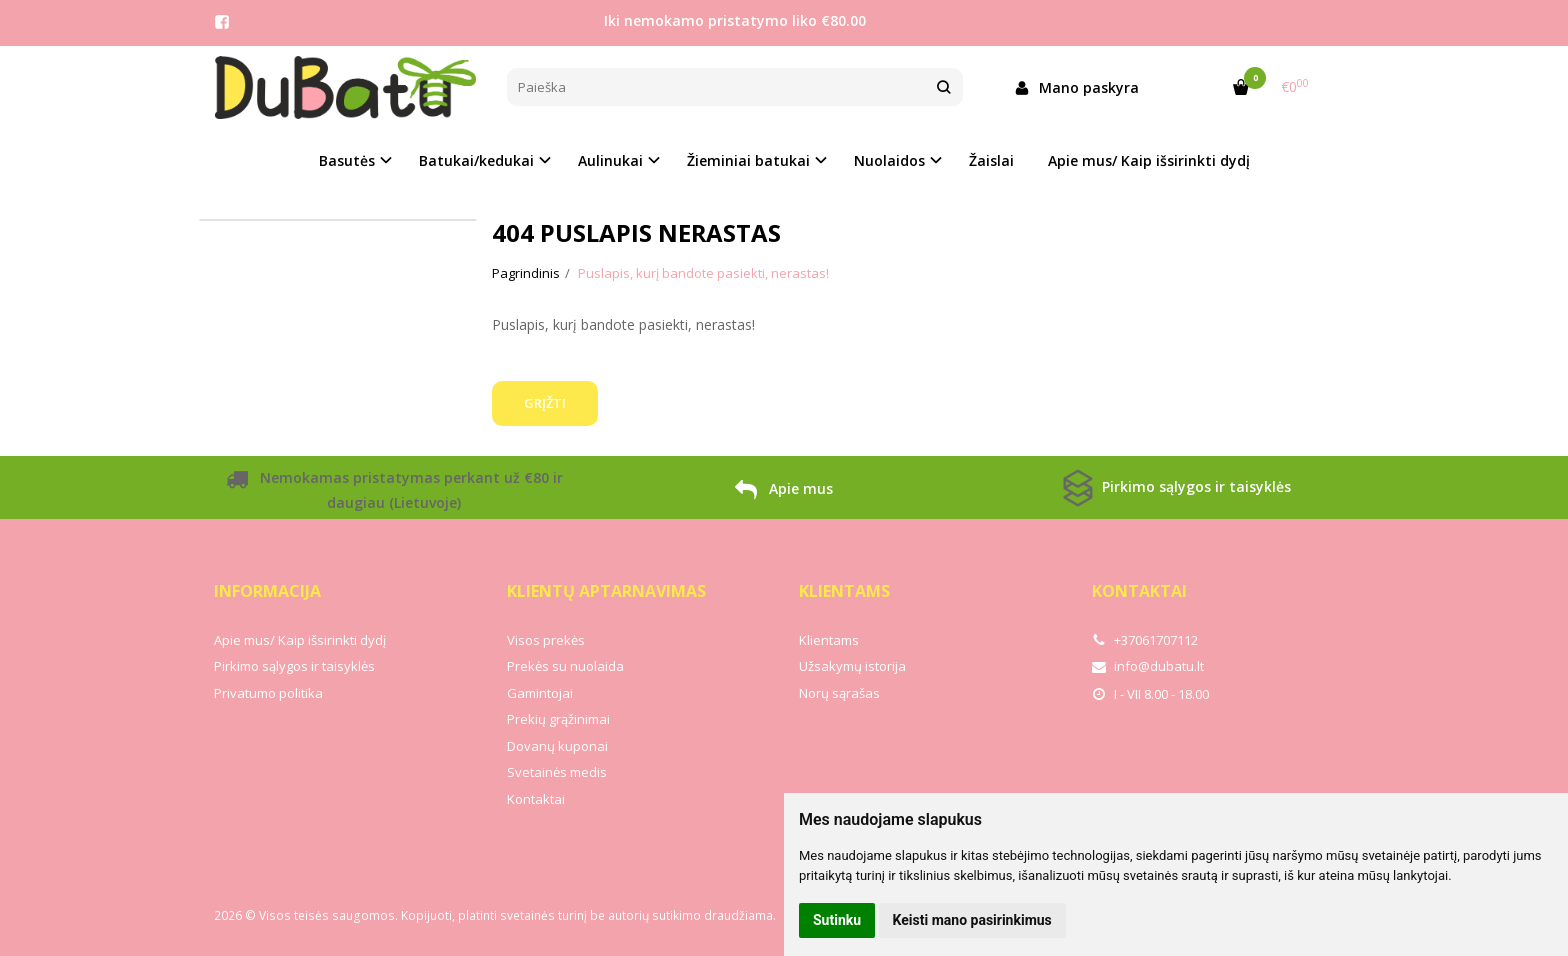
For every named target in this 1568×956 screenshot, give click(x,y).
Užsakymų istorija (852, 666)
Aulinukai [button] (610, 160)
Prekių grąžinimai (558, 719)
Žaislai (991, 160)
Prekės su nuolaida (565, 666)
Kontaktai (536, 799)
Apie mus (784, 492)
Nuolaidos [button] (889, 160)
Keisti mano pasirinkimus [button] (972, 920)
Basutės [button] (347, 160)
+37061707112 (1145, 640)
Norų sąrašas (839, 693)
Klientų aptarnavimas (606, 591)
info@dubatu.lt (1148, 666)
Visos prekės (546, 640)
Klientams (844, 591)
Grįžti (545, 403)
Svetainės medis (557, 772)
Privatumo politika (268, 693)
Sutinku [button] (837, 920)
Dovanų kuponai (557, 746)
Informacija (267, 591)
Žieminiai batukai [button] (748, 160)
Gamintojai (540, 693)
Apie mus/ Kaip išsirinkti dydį (1149, 160)
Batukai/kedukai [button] (476, 160)
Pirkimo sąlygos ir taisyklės (1174, 488)
